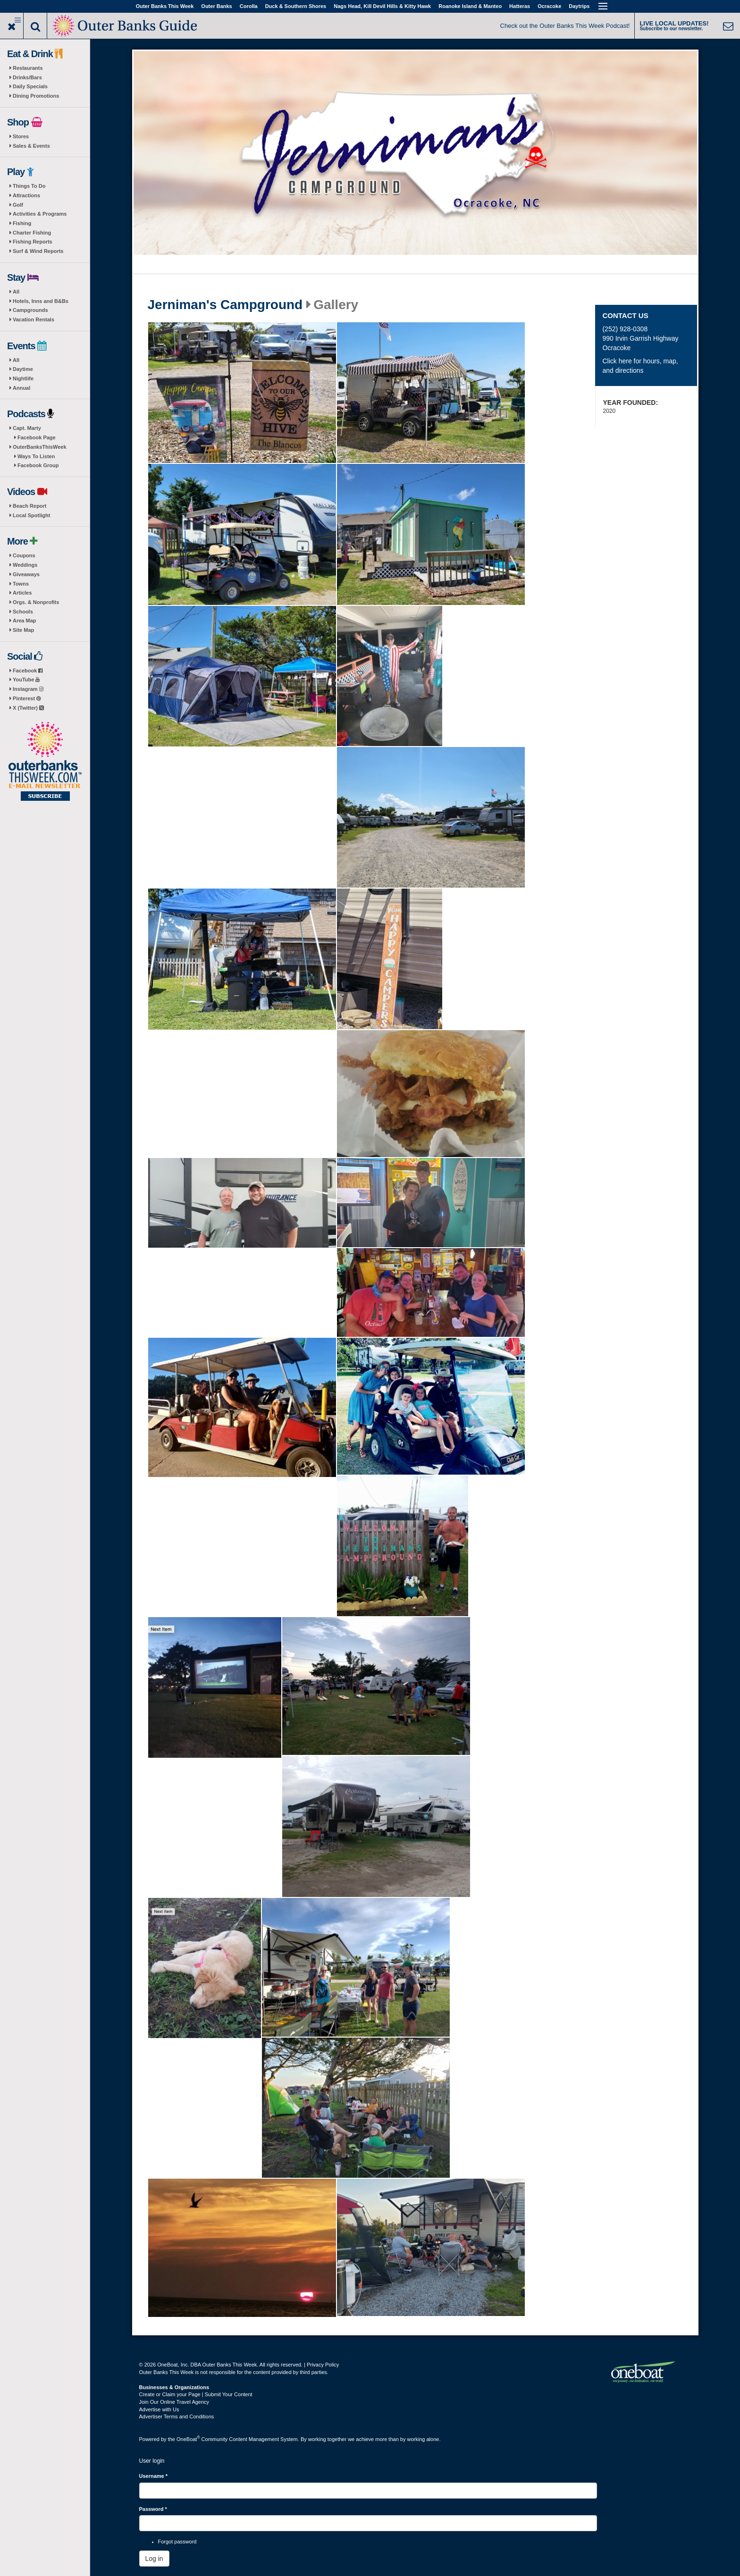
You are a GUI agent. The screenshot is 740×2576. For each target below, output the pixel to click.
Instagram (28, 689)
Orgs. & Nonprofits (36, 602)
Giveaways (26, 574)
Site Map (23, 630)
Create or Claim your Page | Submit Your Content (195, 2394)
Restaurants (28, 68)
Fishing (22, 223)
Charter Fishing (32, 232)
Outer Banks (216, 6)
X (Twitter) (28, 708)
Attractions (26, 195)
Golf (18, 205)
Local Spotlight (31, 515)
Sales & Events (31, 146)
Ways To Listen (36, 456)
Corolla (249, 6)
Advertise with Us (159, 2409)
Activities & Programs (40, 214)
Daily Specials (30, 86)
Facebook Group (38, 465)
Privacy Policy (323, 2364)
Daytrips (579, 6)
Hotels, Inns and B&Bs (40, 301)
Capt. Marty (27, 428)
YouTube (26, 679)
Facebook (27, 670)
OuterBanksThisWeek (40, 447)
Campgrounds (30, 310)
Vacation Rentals (33, 319)
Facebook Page (36, 437)
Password (153, 2509)
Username (153, 2476)
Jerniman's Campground (225, 305)
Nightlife (23, 378)
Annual (21, 388)
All (16, 291)
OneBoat (188, 2439)
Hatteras (519, 6)
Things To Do (29, 186)
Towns (21, 584)
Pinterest (27, 698)
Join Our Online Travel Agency (174, 2402)
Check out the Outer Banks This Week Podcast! (565, 25)
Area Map (24, 620)
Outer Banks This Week (165, 6)
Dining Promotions (36, 96)
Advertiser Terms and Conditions (176, 2416)
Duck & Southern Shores (296, 6)
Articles (22, 593)
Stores (21, 136)
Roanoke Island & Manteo (470, 6)
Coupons (24, 555)
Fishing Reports (32, 241)
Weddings (25, 565)
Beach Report (30, 506)
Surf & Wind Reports (38, 251)
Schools (23, 611)
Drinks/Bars (27, 77)
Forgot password (177, 2541)
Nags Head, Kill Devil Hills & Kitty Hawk (382, 6)
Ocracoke (549, 6)
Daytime (23, 369)
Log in (154, 2558)
